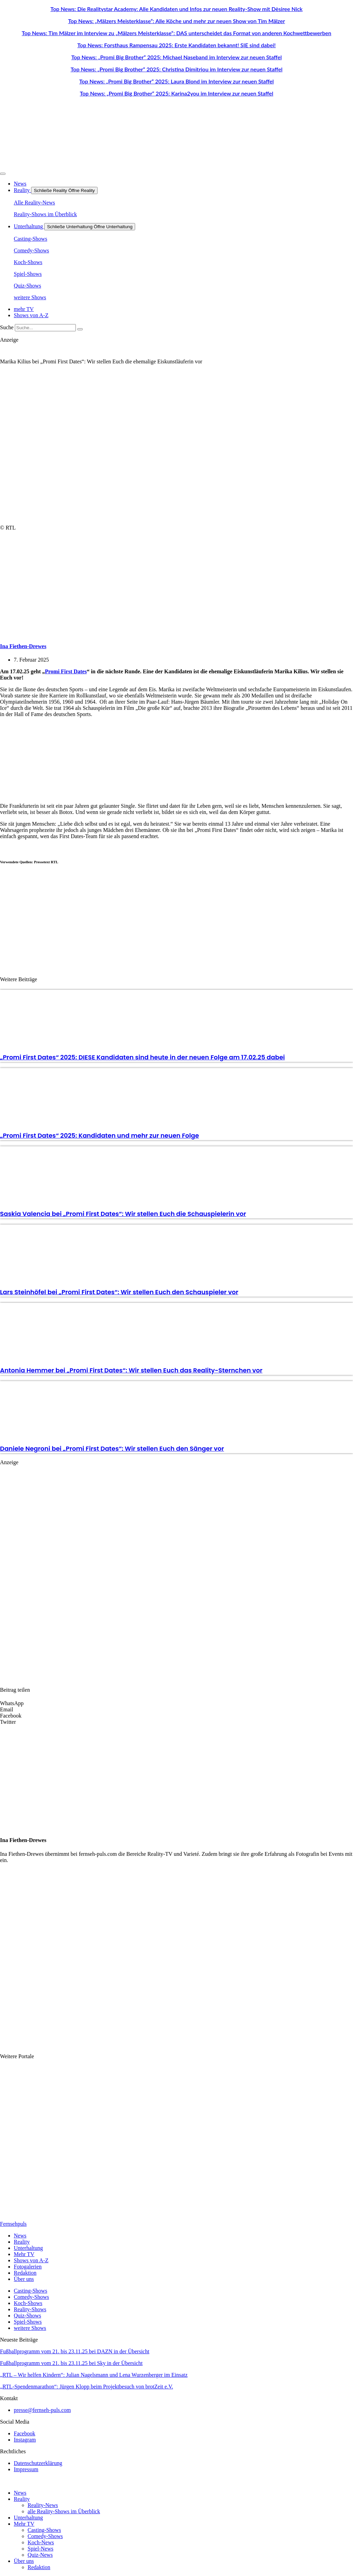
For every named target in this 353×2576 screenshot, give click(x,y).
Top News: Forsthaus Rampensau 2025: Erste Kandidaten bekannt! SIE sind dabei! (176, 45)
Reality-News (43, 2505)
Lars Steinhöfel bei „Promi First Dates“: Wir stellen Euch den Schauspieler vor (119, 1292)
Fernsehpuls (13, 2224)
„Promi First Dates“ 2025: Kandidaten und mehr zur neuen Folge (99, 1135)
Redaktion (39, 2567)
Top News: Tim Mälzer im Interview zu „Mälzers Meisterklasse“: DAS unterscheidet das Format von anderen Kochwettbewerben (176, 33)
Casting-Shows (44, 2530)
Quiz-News (40, 2555)
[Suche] (80, 329)
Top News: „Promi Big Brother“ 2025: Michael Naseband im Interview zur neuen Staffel (176, 57)
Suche (6, 327)
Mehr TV (24, 2524)
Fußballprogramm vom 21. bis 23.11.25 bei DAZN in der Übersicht (74, 2351)
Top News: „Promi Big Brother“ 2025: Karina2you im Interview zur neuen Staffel (176, 93)
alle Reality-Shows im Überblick (64, 2511)
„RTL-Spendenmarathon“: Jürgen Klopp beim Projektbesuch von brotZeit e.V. (86, 2386)
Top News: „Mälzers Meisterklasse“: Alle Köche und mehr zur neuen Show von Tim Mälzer (176, 21)
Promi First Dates (66, 671)
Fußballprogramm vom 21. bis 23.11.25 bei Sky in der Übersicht (71, 2363)
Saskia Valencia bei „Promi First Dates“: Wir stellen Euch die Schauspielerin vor (123, 1213)
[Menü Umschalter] (3, 174)
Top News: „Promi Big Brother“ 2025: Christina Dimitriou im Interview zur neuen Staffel (177, 69)
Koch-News (41, 2542)
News (20, 2493)
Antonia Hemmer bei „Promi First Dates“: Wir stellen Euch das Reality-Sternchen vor (131, 1370)
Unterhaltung (28, 2517)
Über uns (24, 2561)
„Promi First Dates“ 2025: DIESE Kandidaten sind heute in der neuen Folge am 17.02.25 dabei (142, 1057)
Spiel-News (40, 2549)
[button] (176, 1703)
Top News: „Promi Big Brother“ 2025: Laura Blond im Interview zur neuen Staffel (176, 81)
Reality (22, 2499)
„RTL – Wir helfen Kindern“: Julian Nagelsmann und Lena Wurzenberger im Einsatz (94, 2375)
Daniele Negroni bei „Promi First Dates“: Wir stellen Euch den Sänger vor (112, 1448)
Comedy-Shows (45, 2536)
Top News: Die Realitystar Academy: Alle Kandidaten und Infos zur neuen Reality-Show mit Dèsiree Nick (176, 9)
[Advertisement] (121, 760)
